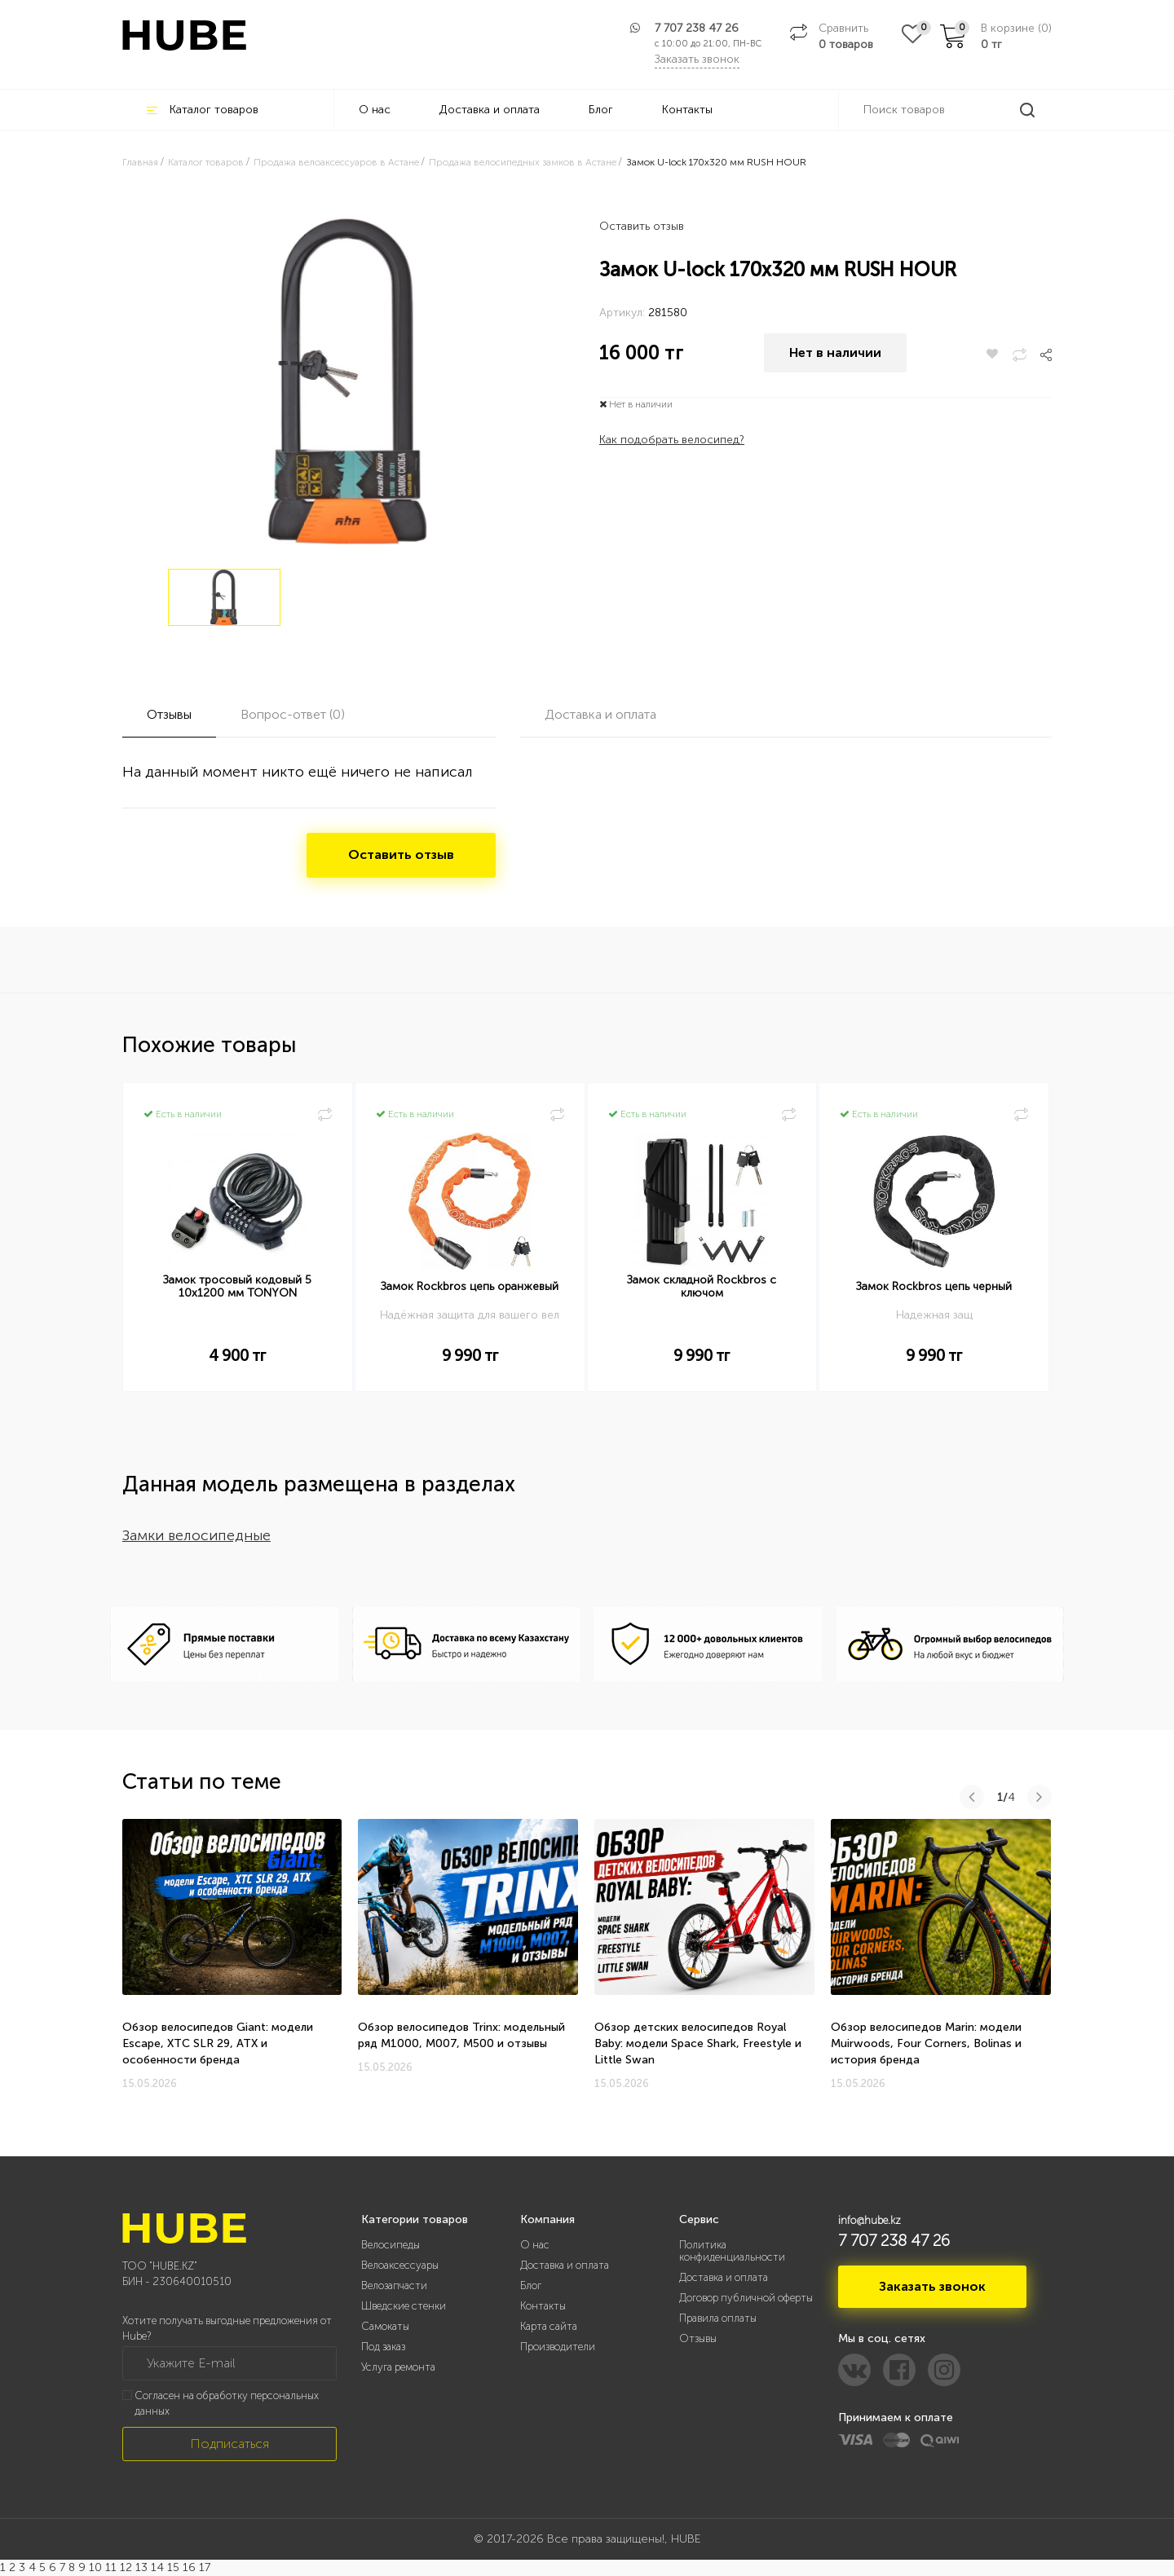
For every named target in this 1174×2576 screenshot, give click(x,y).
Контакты (687, 110)
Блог (601, 110)
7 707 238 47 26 (697, 28)
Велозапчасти (394, 2285)
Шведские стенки (403, 2306)
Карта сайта (548, 2326)
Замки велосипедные (196, 1535)
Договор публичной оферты (746, 2298)
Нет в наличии (835, 354)
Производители (557, 2346)
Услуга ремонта (398, 2367)
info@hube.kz (869, 2220)
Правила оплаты (718, 2318)
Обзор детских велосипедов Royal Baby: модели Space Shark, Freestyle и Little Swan (697, 2043)
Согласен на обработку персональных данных (227, 2403)
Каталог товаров (202, 110)
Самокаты (385, 2326)
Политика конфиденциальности (732, 2251)
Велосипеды (390, 2245)
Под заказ (383, 2346)
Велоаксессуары (400, 2265)
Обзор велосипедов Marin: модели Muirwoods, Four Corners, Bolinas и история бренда (926, 2043)
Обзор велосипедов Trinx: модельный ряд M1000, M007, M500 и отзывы (461, 2035)
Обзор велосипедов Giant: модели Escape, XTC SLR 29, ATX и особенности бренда (217, 2043)
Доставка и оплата (489, 110)
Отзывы (698, 2338)
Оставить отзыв (641, 226)
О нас (375, 110)
